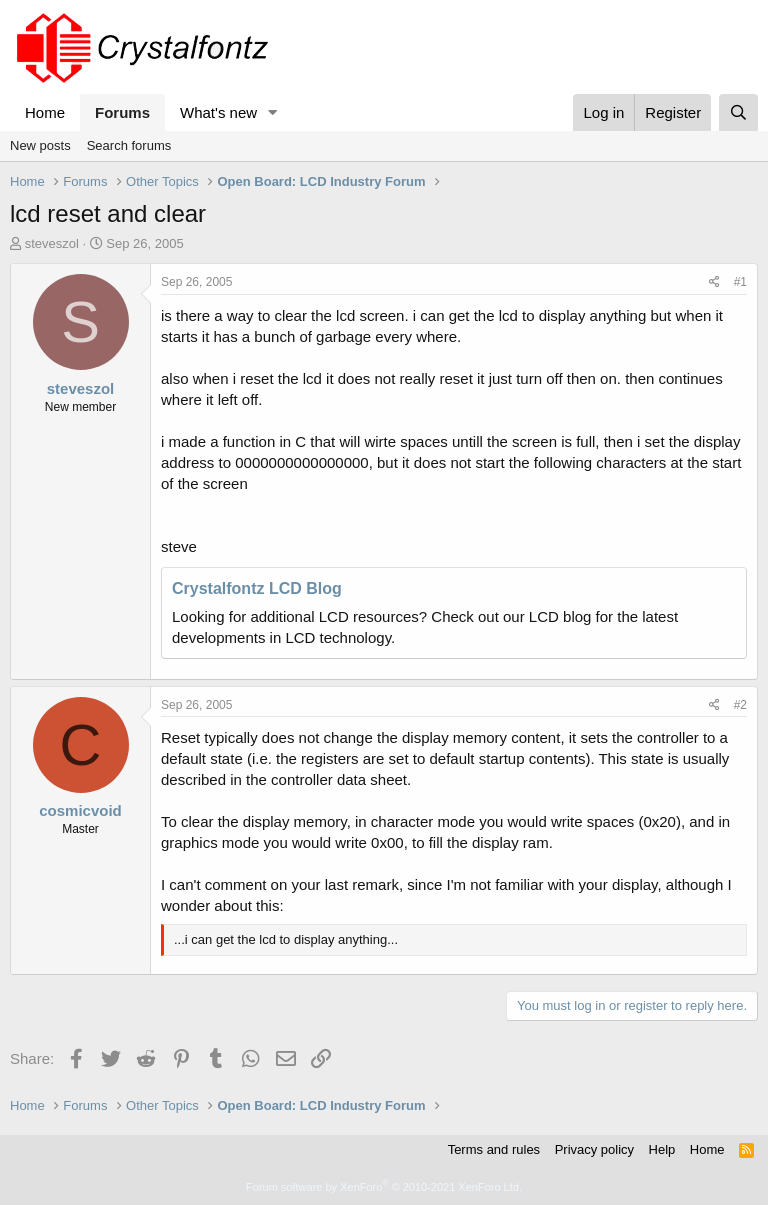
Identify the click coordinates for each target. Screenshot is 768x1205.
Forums (122, 112)
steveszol (52, 243)
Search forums (129, 145)
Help (662, 1149)
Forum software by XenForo (384, 1187)
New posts (40, 145)
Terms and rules (494, 1149)
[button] (273, 112)
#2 (740, 705)
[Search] (738, 112)
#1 (740, 282)
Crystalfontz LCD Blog (257, 588)
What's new (218, 112)
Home (45, 112)
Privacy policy (594, 1149)
